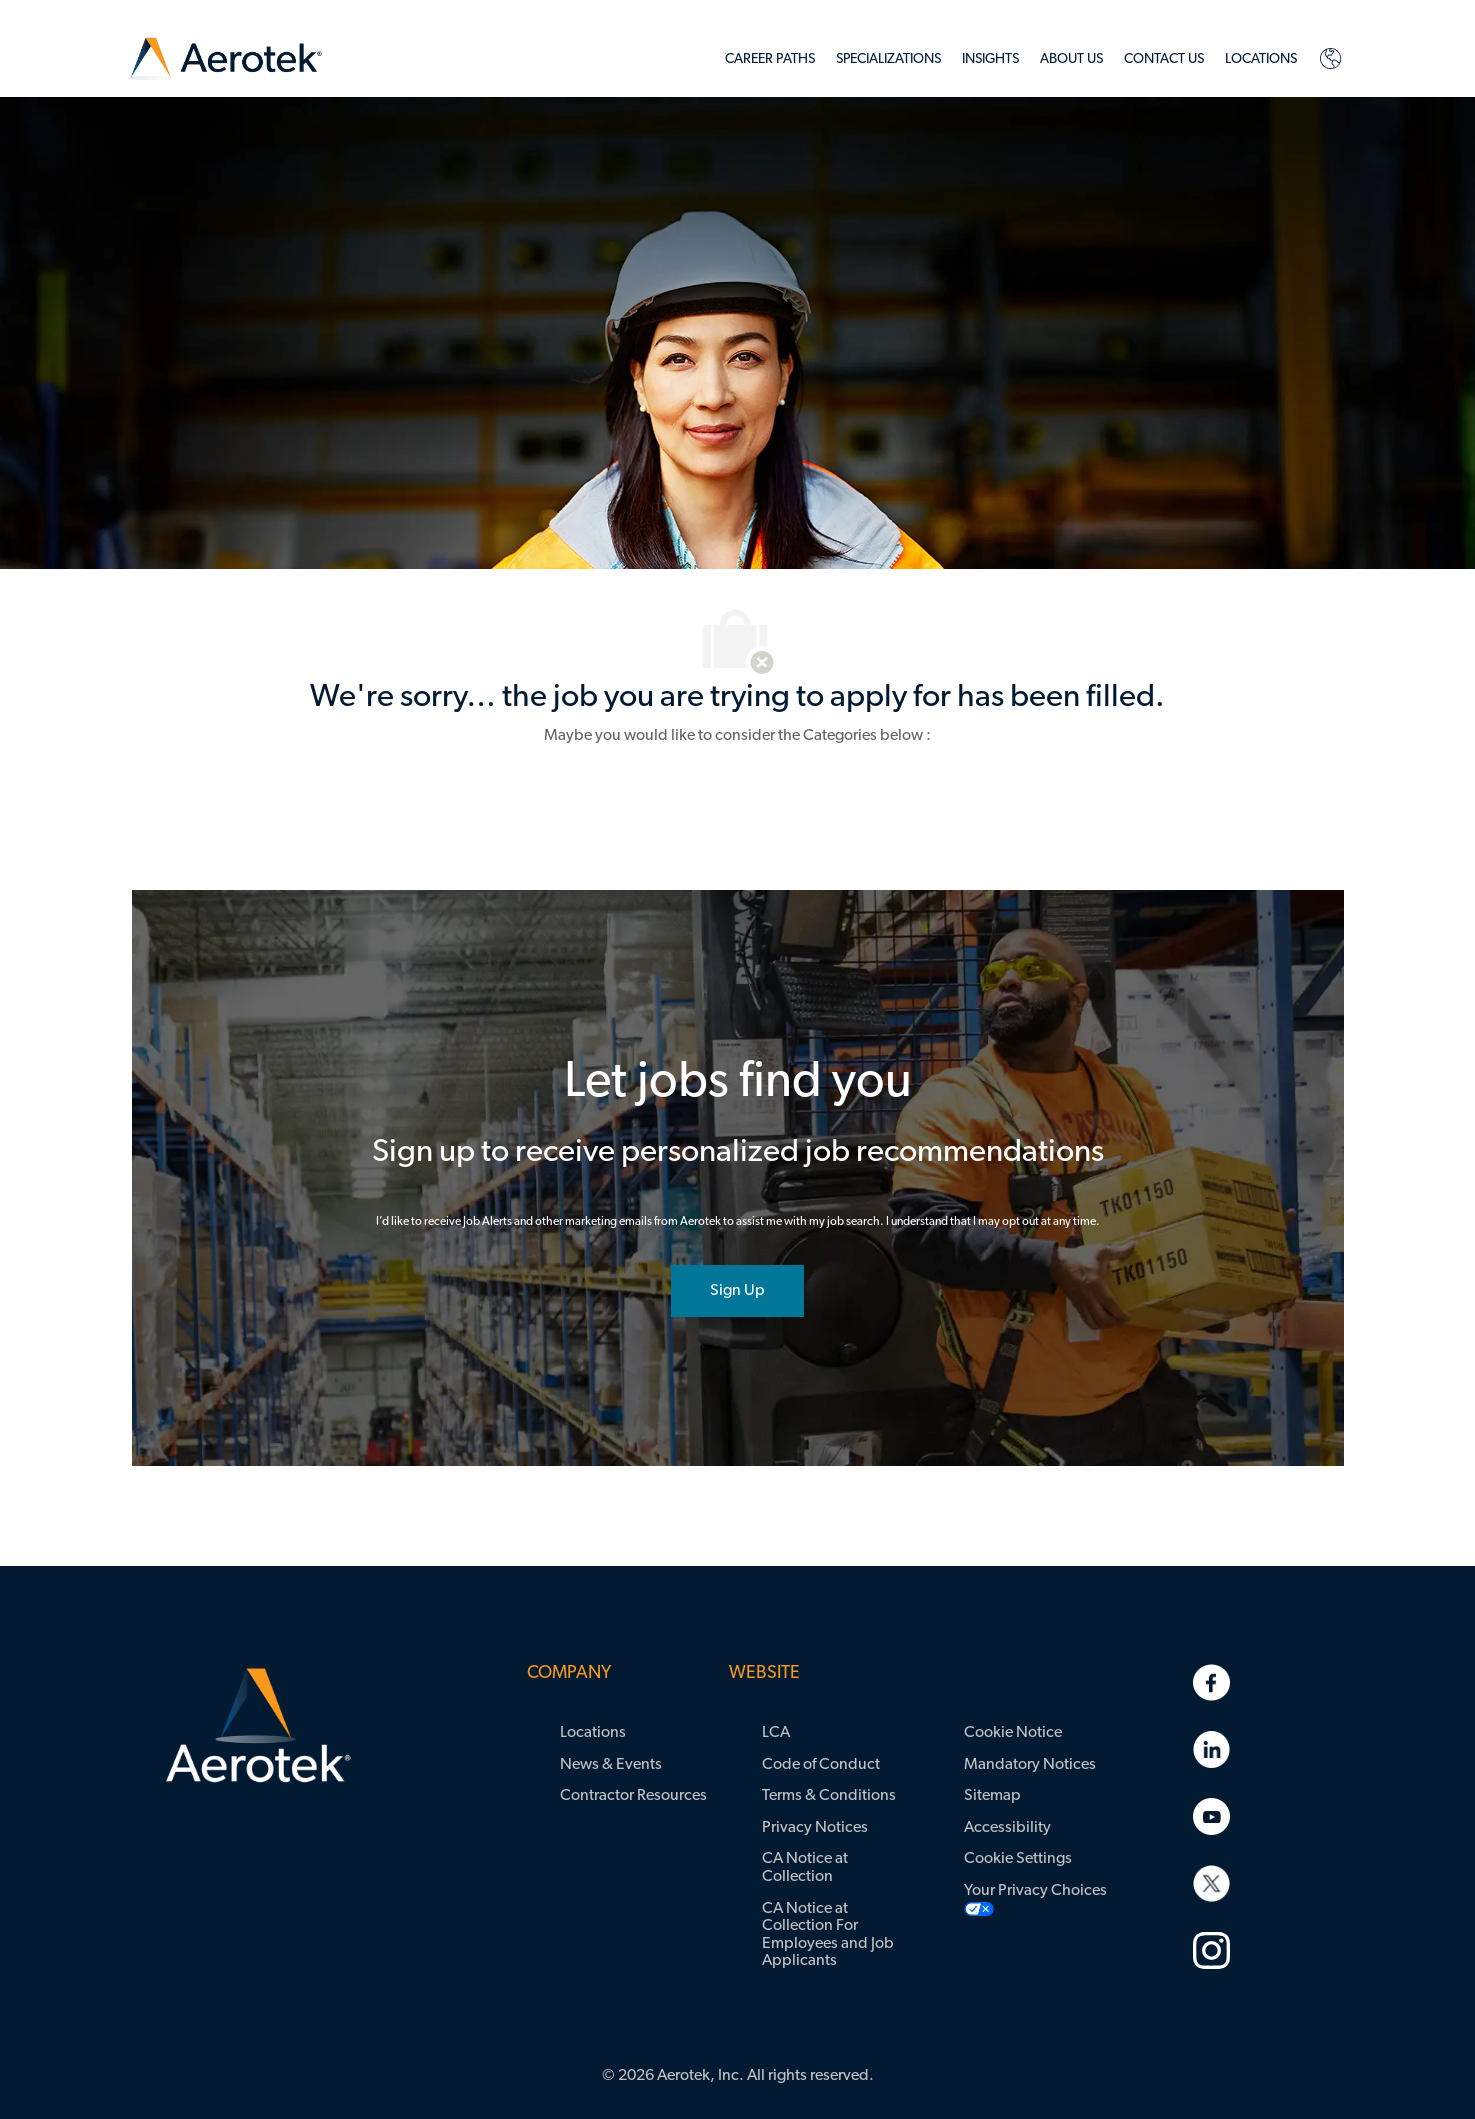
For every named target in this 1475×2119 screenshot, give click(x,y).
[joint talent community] (737, 1291)
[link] (225, 59)
